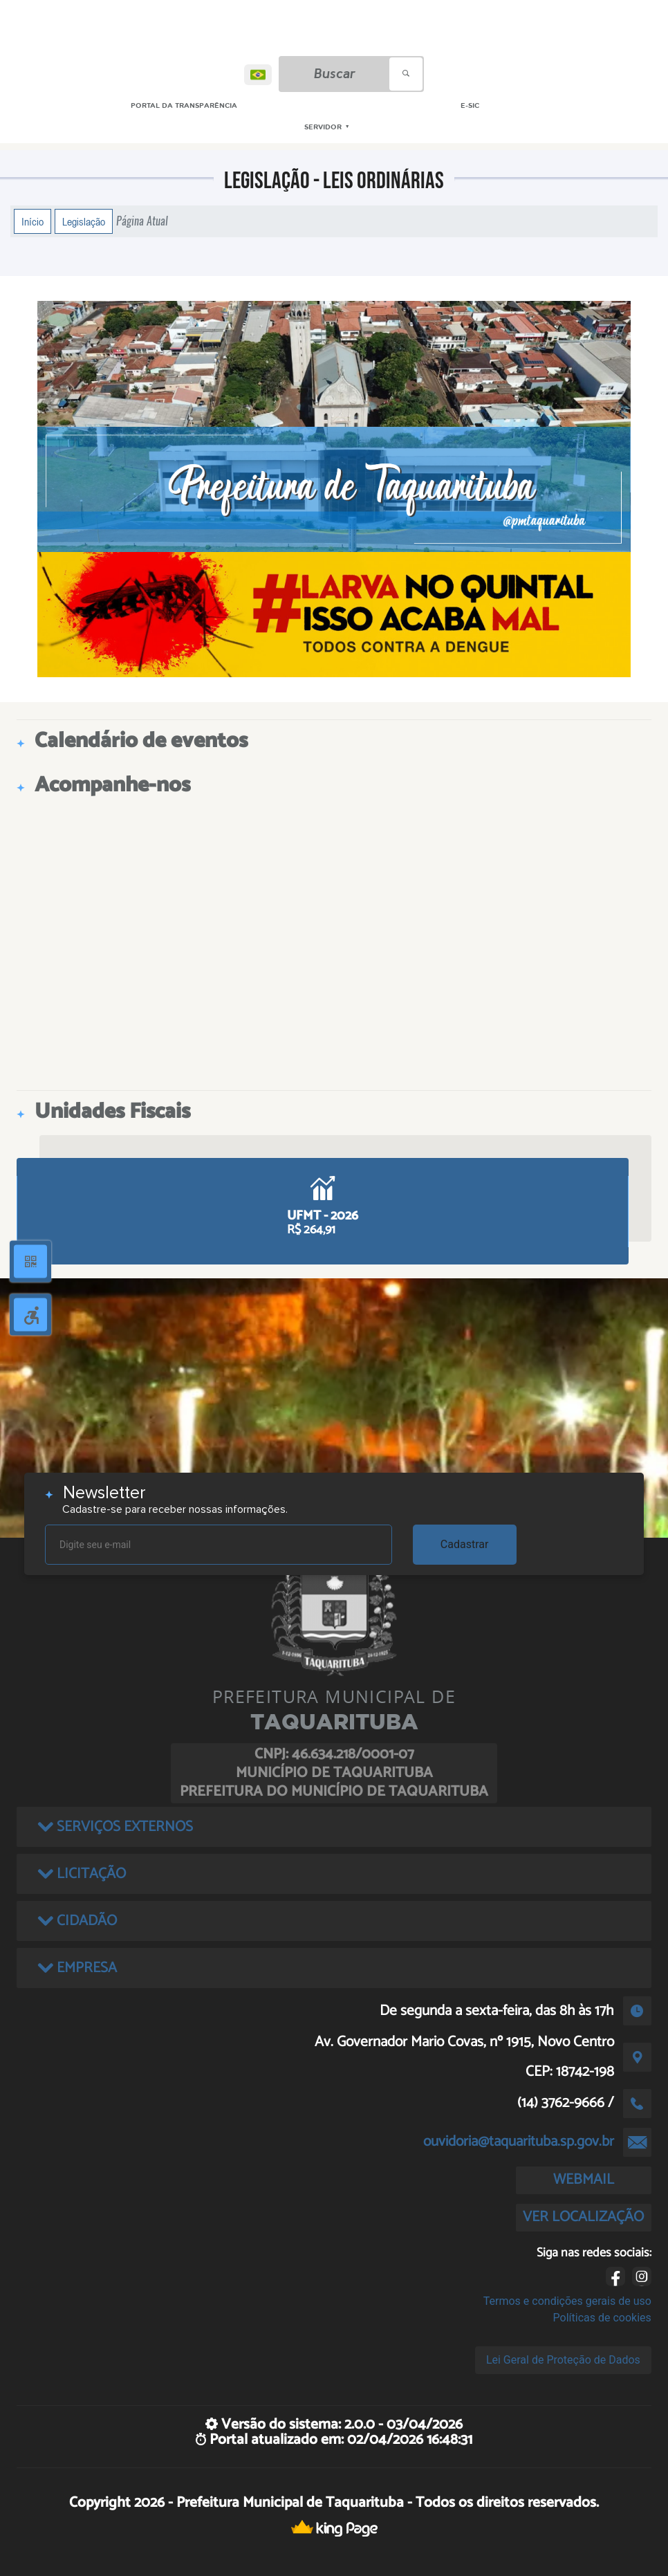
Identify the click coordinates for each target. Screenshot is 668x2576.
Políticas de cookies (602, 2317)
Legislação (83, 221)
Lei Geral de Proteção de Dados (563, 2359)
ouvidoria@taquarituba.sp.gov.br (518, 2141)
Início (32, 221)
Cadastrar (464, 1544)
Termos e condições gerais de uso (567, 2301)
